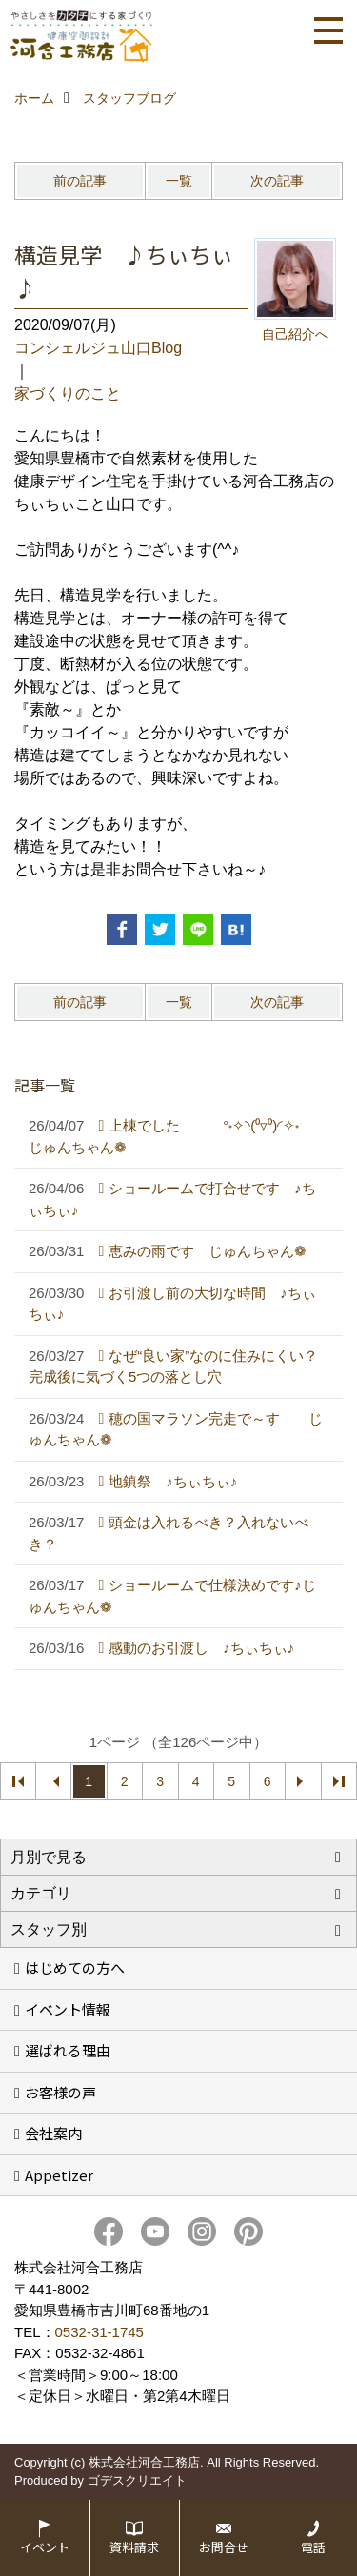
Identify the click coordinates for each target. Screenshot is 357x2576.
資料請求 (134, 2547)
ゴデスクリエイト (137, 2480)
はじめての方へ (75, 1967)
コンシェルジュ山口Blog (98, 348)
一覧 (179, 180)
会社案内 (53, 2133)
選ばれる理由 (67, 2050)
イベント (44, 2547)
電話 (313, 2547)
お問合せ (223, 2547)
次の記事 (277, 180)
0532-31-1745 (99, 2332)
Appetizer (59, 2175)
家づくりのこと (67, 393)
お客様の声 (60, 2092)
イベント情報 (67, 2009)
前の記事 (80, 180)
